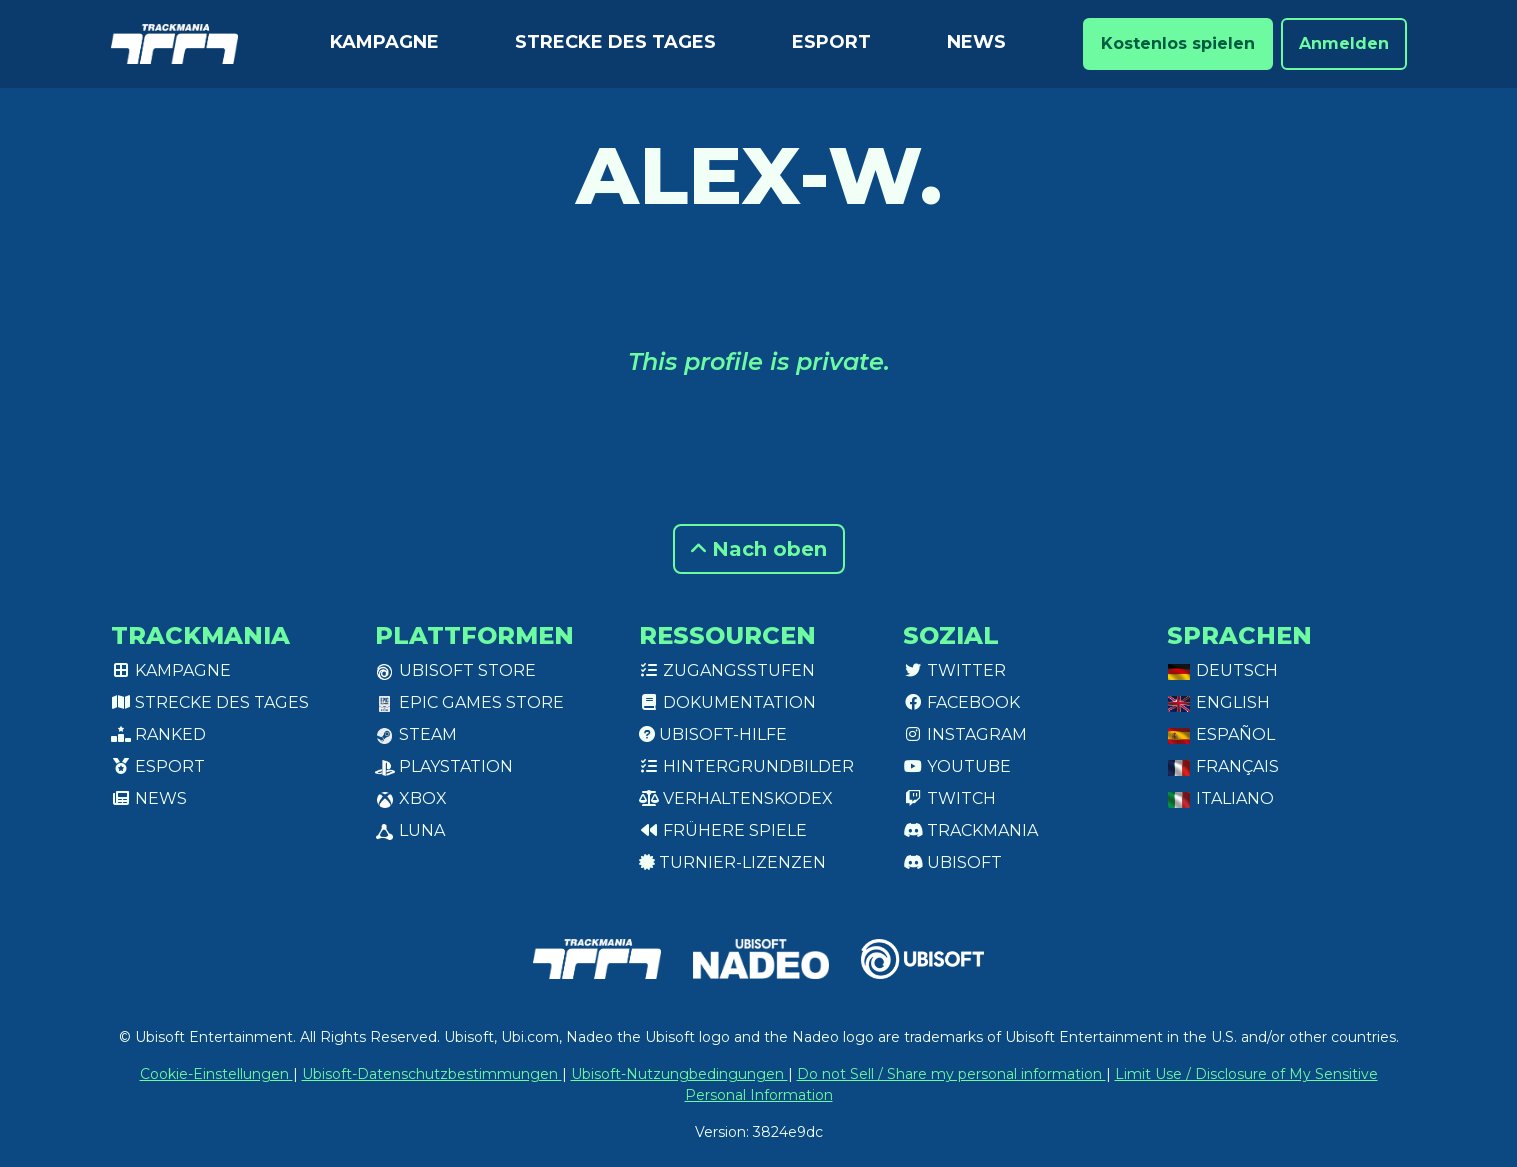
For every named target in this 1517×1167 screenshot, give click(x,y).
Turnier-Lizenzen (732, 862)
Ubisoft (952, 862)
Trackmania (970, 830)
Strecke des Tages (615, 42)
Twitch (949, 798)
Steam (416, 734)
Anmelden (1344, 43)
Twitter (954, 670)
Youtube (957, 766)
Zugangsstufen (727, 670)
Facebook (961, 702)
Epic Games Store (469, 702)
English (1218, 702)
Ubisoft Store (455, 670)
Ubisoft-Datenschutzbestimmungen (432, 1074)
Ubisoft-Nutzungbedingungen (679, 1074)
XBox (411, 798)
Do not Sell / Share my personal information (951, 1074)
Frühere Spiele (723, 830)
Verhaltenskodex (736, 798)
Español (1221, 734)
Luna (410, 830)
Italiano (1220, 798)
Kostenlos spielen (1178, 43)
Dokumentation (727, 702)
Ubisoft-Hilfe (713, 734)
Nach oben (759, 549)
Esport (831, 42)
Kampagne (384, 42)
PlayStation (444, 766)
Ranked (158, 734)
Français (1223, 766)
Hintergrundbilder (746, 766)
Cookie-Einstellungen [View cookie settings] (216, 1074)
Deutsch (1222, 670)
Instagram (965, 734)
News (976, 42)
